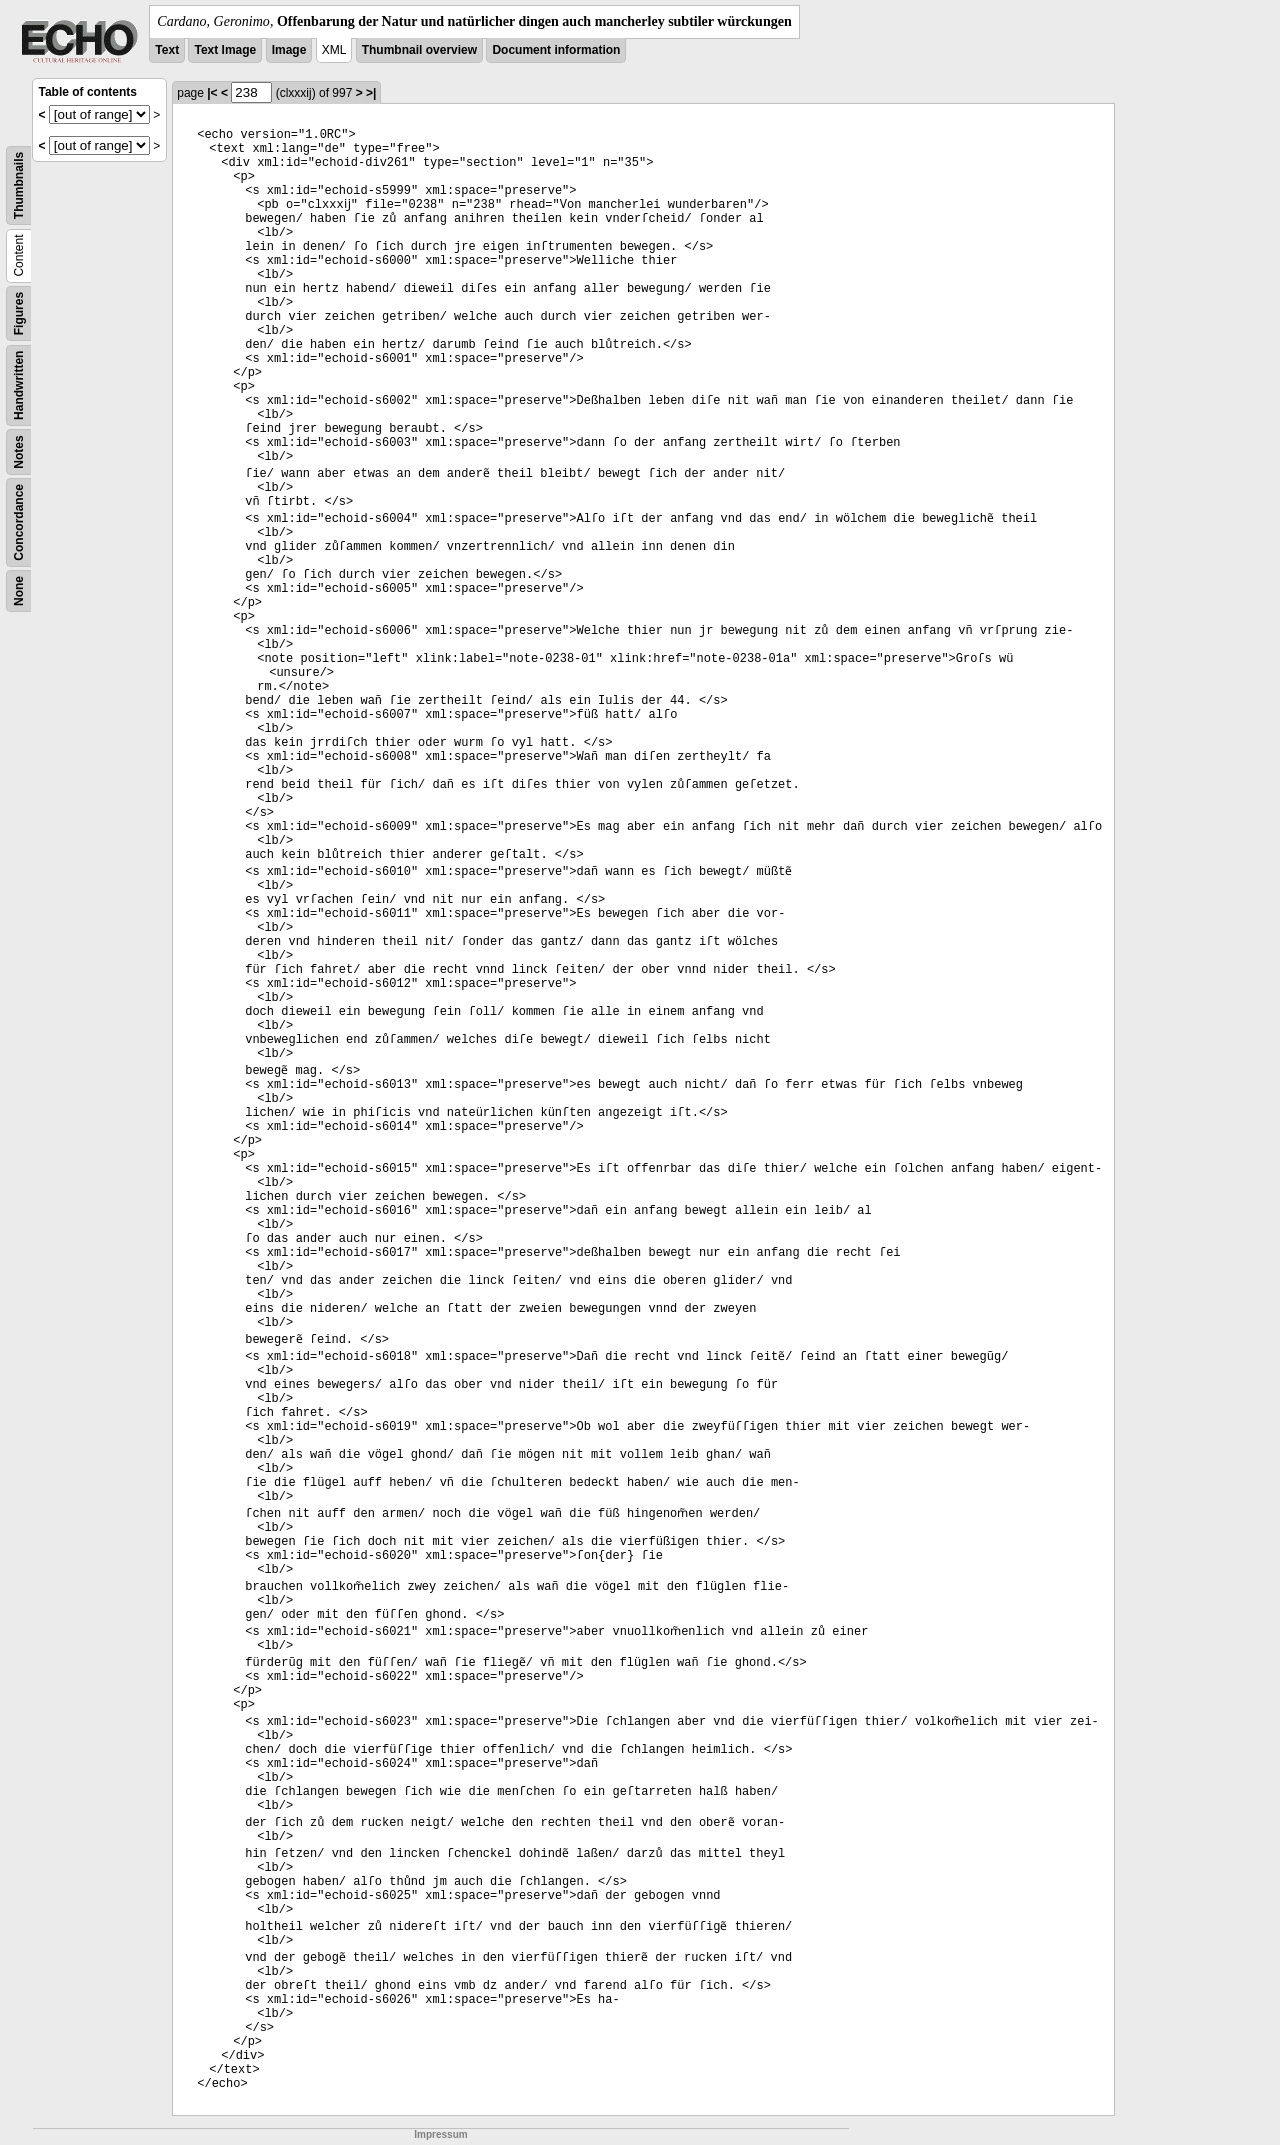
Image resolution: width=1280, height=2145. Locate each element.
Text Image (225, 50)
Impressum (440, 2134)
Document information (556, 50)
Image (289, 50)
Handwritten (19, 385)
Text (167, 50)
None (19, 591)
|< (212, 93)
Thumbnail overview (419, 50)
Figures (19, 313)
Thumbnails (19, 185)
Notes (19, 451)
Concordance (19, 522)
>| (371, 93)
